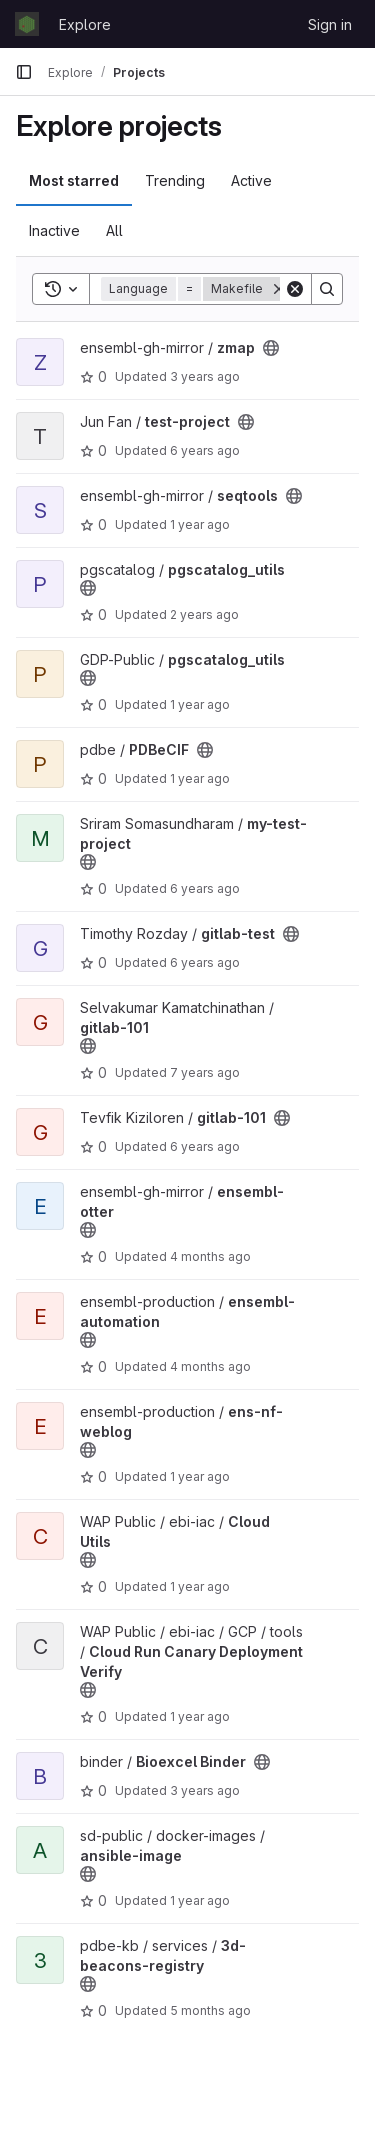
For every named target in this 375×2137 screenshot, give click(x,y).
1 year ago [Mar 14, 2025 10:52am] (200, 778)
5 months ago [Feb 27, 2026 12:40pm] (210, 2010)
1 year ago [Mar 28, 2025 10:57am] (200, 1476)
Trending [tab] (175, 180)
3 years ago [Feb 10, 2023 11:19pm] (205, 376)
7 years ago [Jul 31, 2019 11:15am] (205, 1072)
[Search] (327, 289)
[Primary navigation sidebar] (24, 72)
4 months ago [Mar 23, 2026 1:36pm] (210, 1366)
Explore (85, 24)
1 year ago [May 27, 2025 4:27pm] (200, 1900)
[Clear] (295, 289)
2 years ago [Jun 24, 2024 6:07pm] (204, 614)
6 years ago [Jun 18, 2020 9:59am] (205, 962)
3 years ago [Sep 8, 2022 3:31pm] (205, 1790)
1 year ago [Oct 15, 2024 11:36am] (200, 524)
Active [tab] (251, 180)
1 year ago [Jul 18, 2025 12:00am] (200, 704)
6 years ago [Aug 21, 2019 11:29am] (205, 1146)
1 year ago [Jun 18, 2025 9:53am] (200, 1716)
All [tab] (114, 230)
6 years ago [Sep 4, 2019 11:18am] (205, 888)
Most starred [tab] (74, 180)
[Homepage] (27, 24)
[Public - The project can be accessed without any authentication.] (271, 348)
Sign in (330, 24)
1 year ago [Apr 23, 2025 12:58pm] (200, 1586)
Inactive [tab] (54, 230)
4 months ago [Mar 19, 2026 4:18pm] (210, 1256)
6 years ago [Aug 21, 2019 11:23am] (205, 450)
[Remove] (279, 289)
